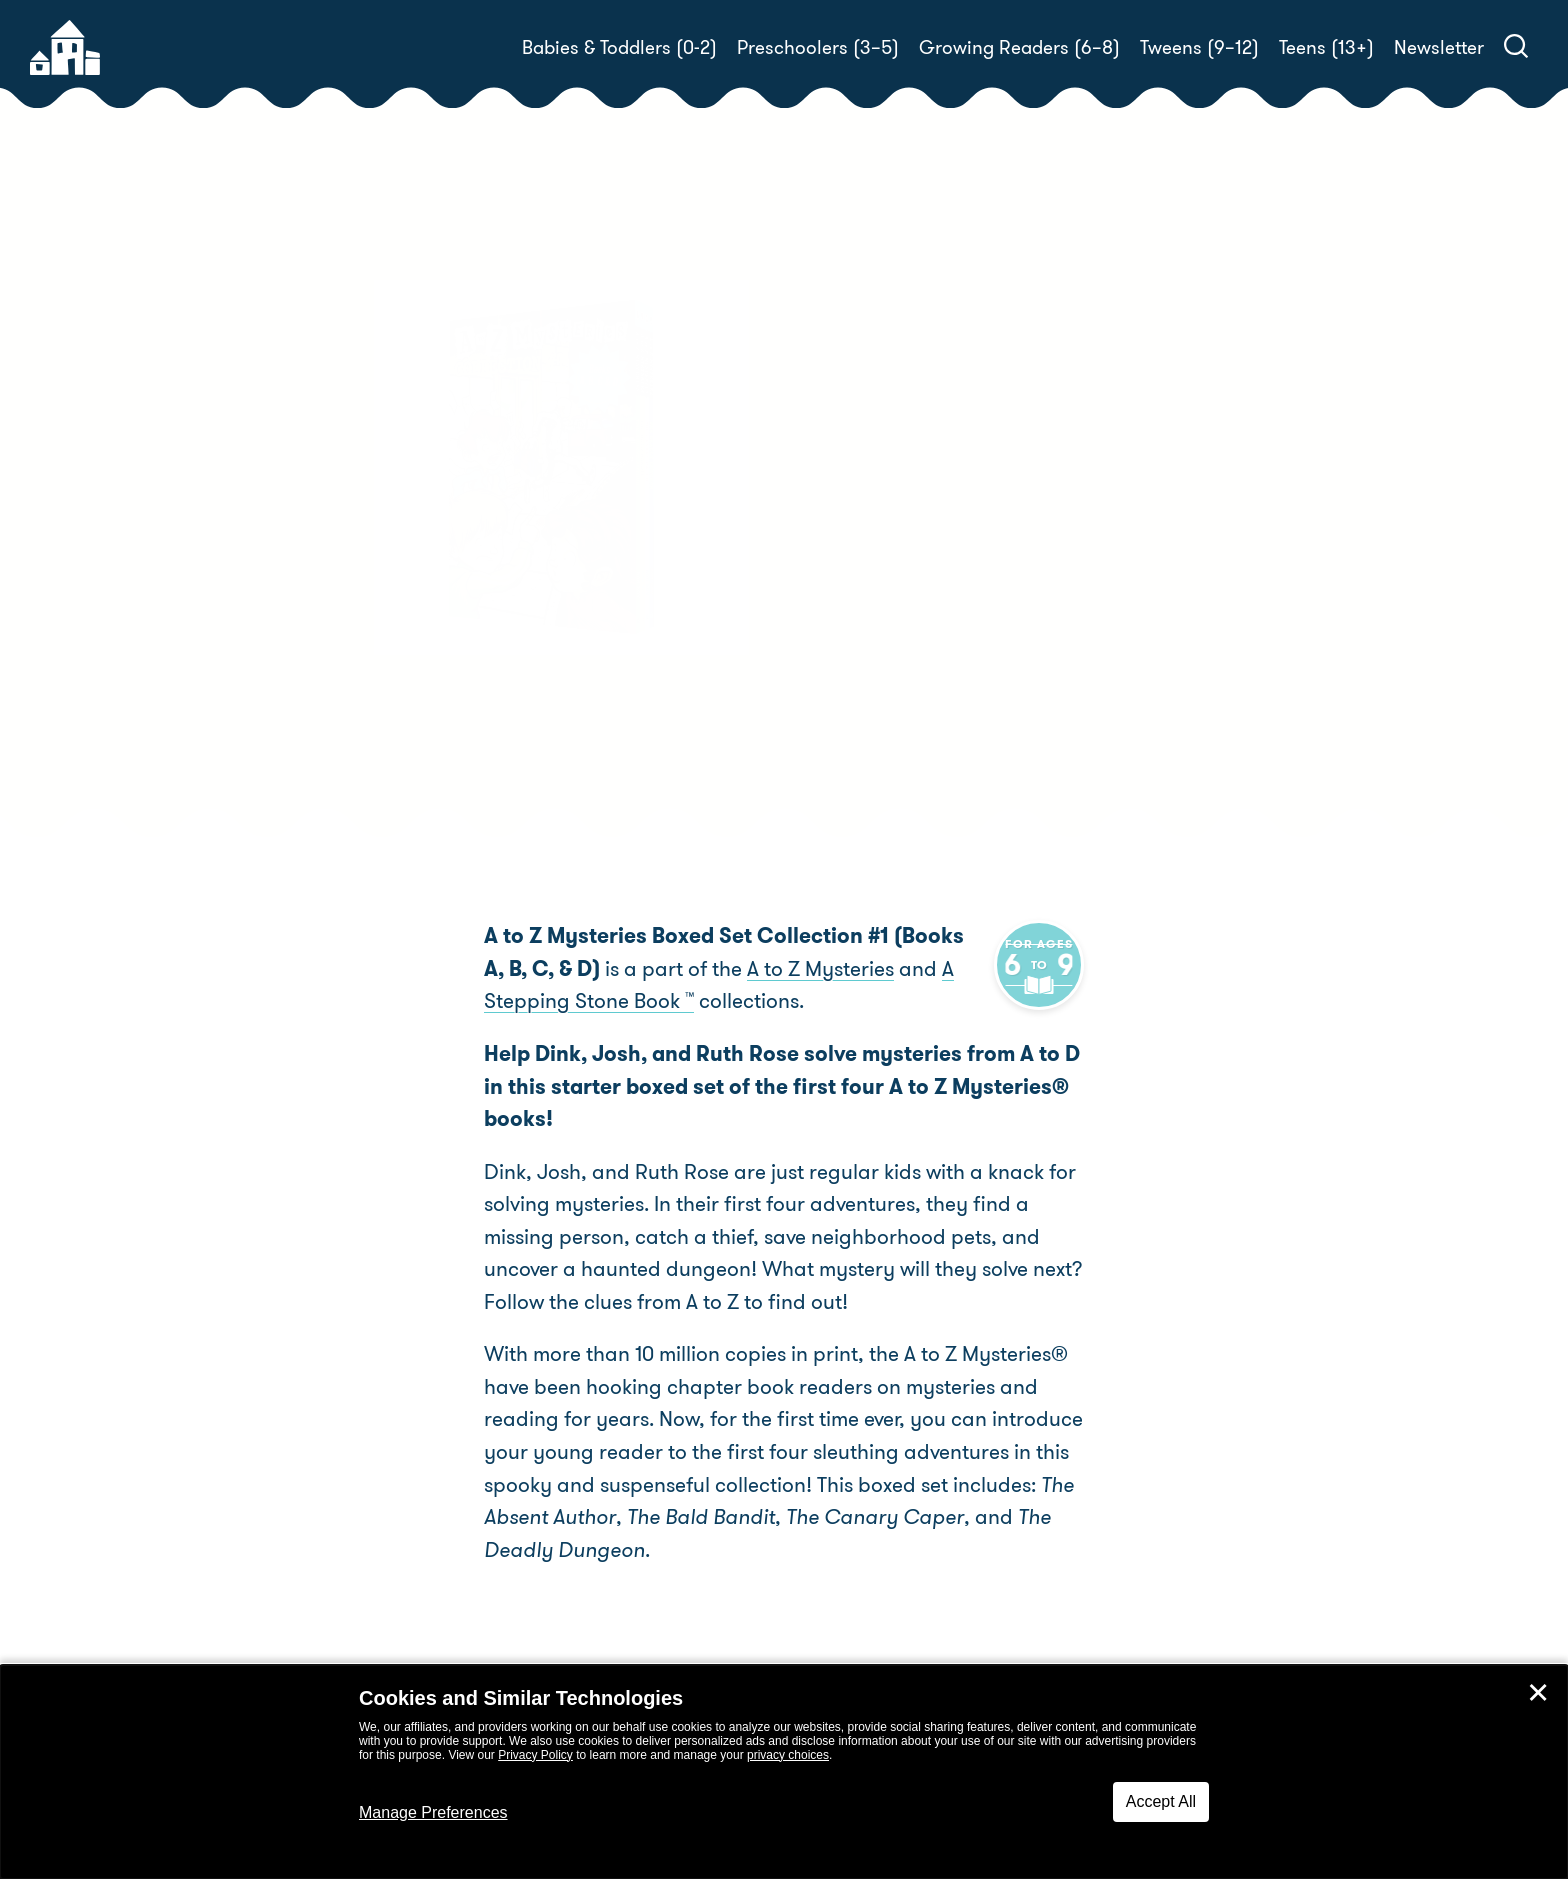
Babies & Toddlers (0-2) (619, 47)
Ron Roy (904, 603)
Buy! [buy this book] (848, 697)
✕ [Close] (1538, 1693)
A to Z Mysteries (772, 969)
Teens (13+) (1326, 47)
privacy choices (788, 1755)
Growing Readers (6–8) (1019, 47)
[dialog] (784, 1772)
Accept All (1161, 1801)
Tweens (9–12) (1199, 47)
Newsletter (1439, 47)
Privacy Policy (535, 1755)
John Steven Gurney (893, 627)
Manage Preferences (433, 1812)
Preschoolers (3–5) (818, 47)
